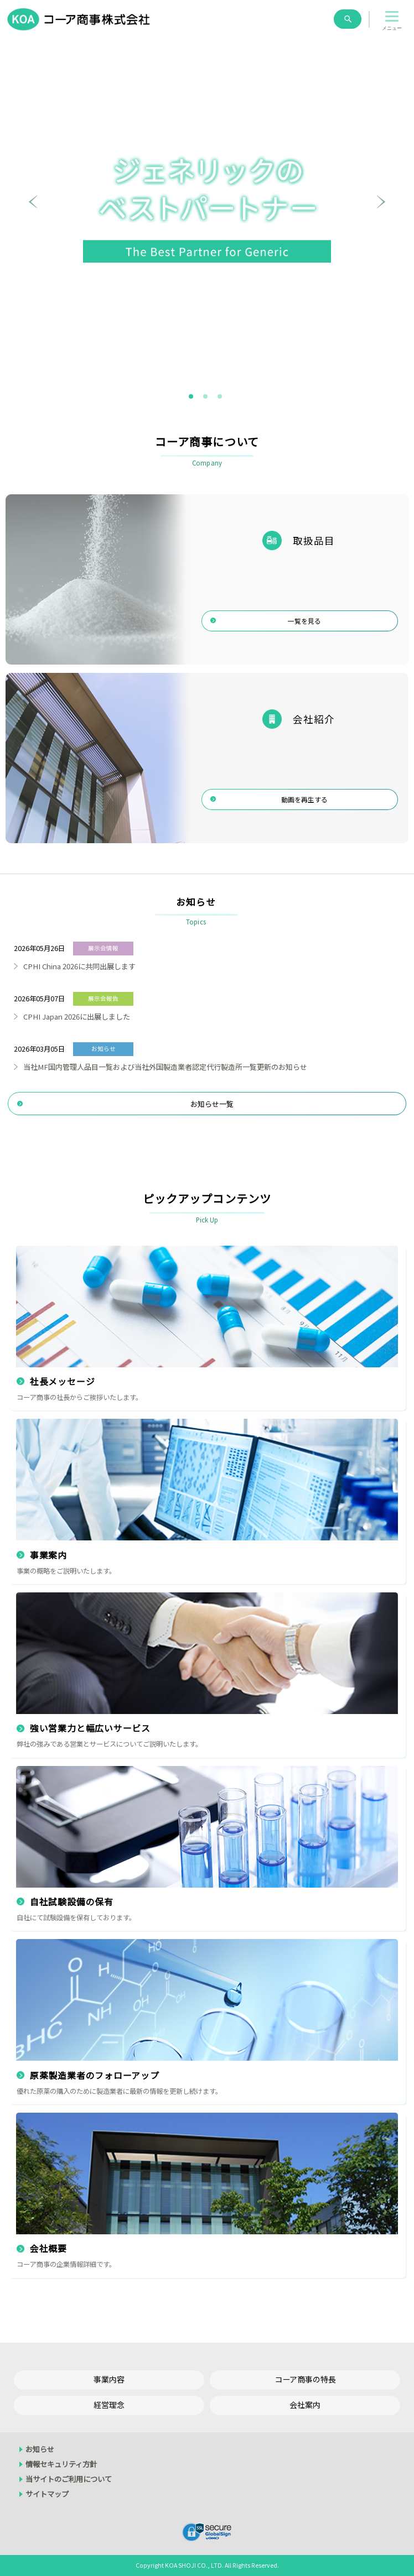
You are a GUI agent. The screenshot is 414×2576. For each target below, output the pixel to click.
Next (381, 209)
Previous (33, 209)
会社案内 (304, 2404)
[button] (391, 19)
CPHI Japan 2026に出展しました (76, 1016)
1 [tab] (191, 397)
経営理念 (109, 2404)
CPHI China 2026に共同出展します (79, 966)
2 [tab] (206, 397)
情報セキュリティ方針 (61, 2464)
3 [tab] (220, 397)
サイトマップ (47, 2494)
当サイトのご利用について (68, 2479)
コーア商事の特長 (305, 2379)
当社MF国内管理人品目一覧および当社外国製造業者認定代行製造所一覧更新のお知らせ (165, 1067)
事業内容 (109, 2379)
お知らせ (39, 2449)
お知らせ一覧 (212, 1104)
